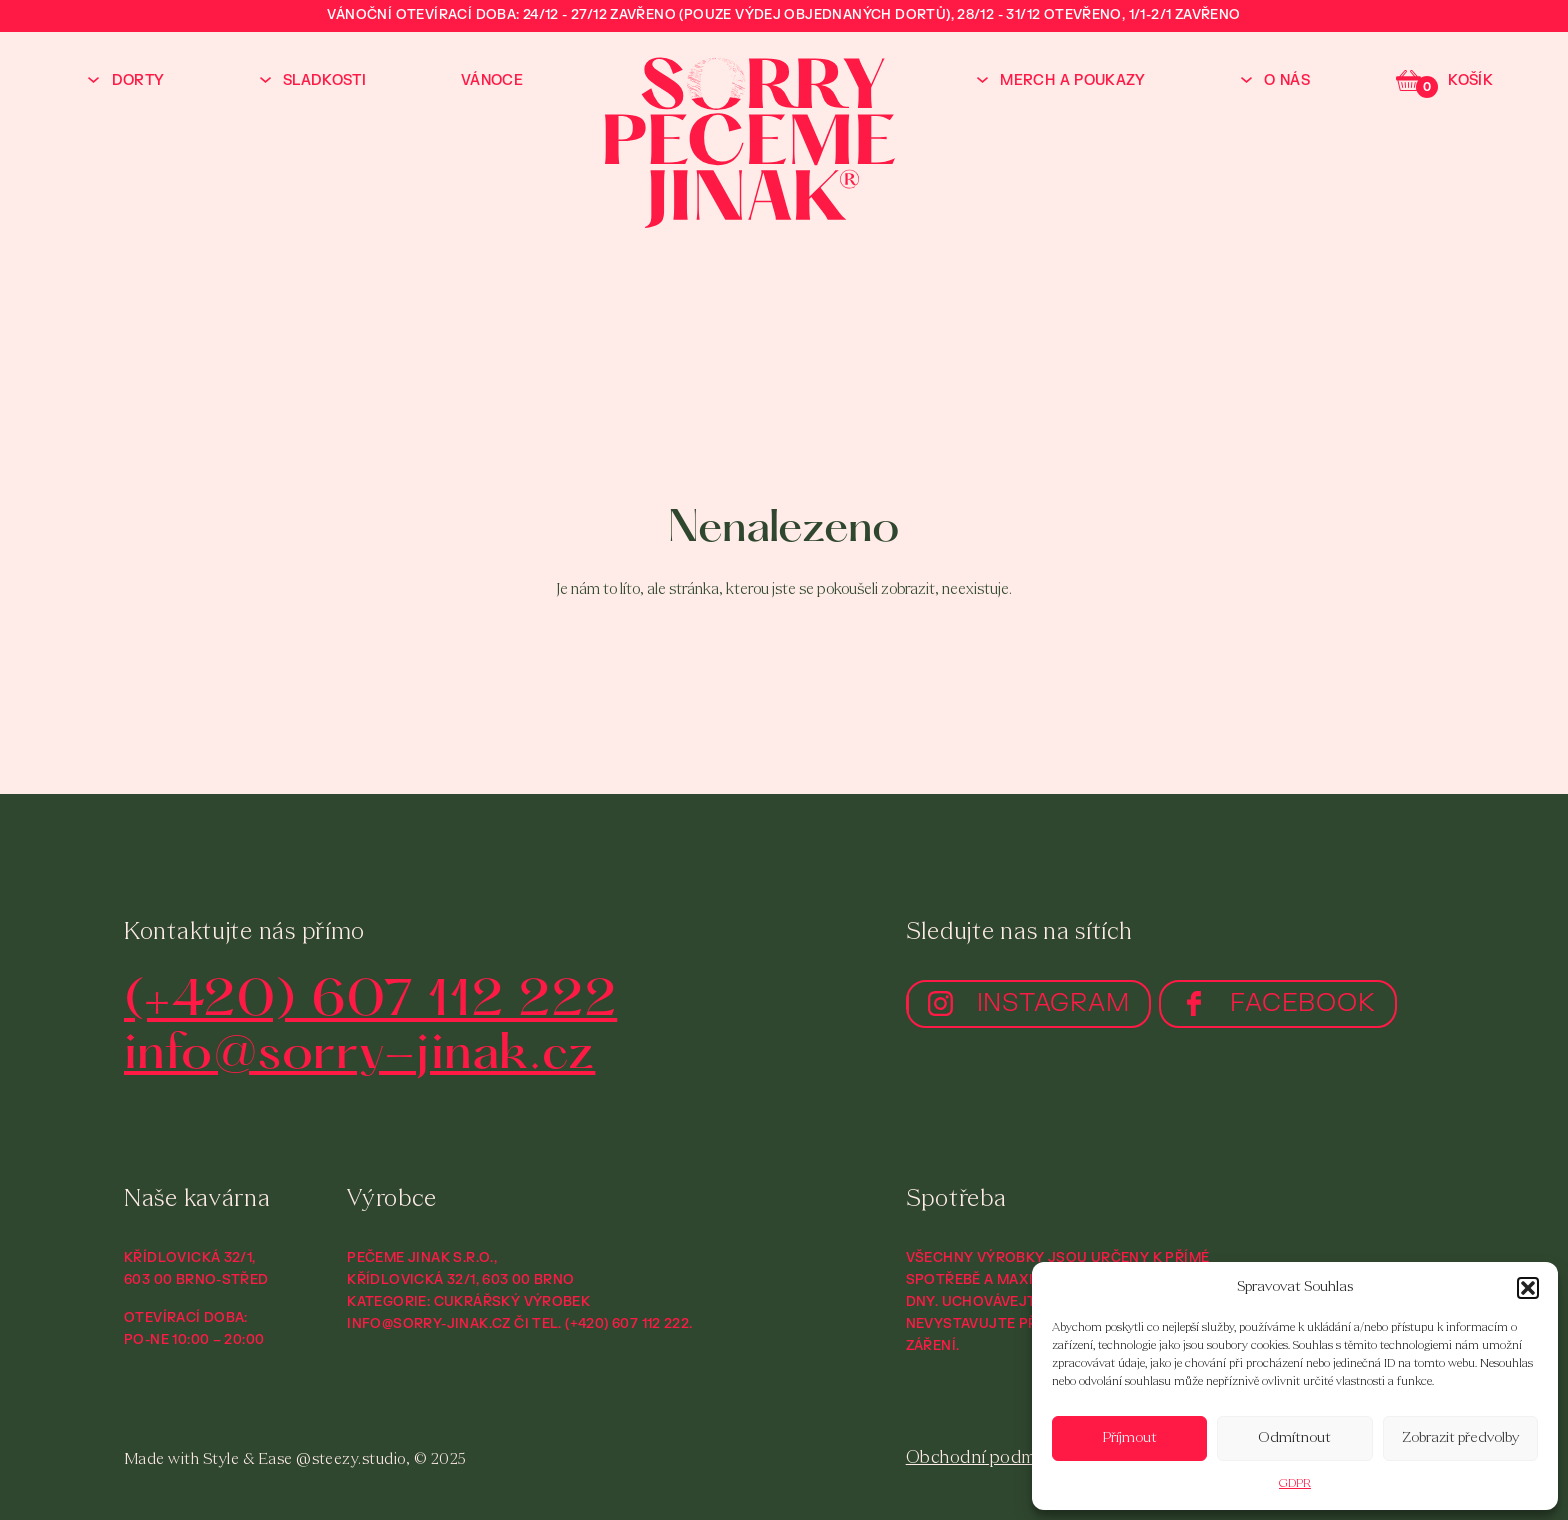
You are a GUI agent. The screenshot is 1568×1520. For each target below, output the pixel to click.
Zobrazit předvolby (1460, 1438)
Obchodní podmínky (988, 1458)
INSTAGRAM (1053, 1003)
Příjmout (1130, 1438)
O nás (1287, 80)
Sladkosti (324, 80)
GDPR (1295, 1484)
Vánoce (492, 80)
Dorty (138, 80)
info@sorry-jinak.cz (359, 1055)
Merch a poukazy (1072, 80)
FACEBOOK (1302, 1003)
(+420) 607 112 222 (370, 1002)
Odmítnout (1294, 1438)
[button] (1528, 1288)
